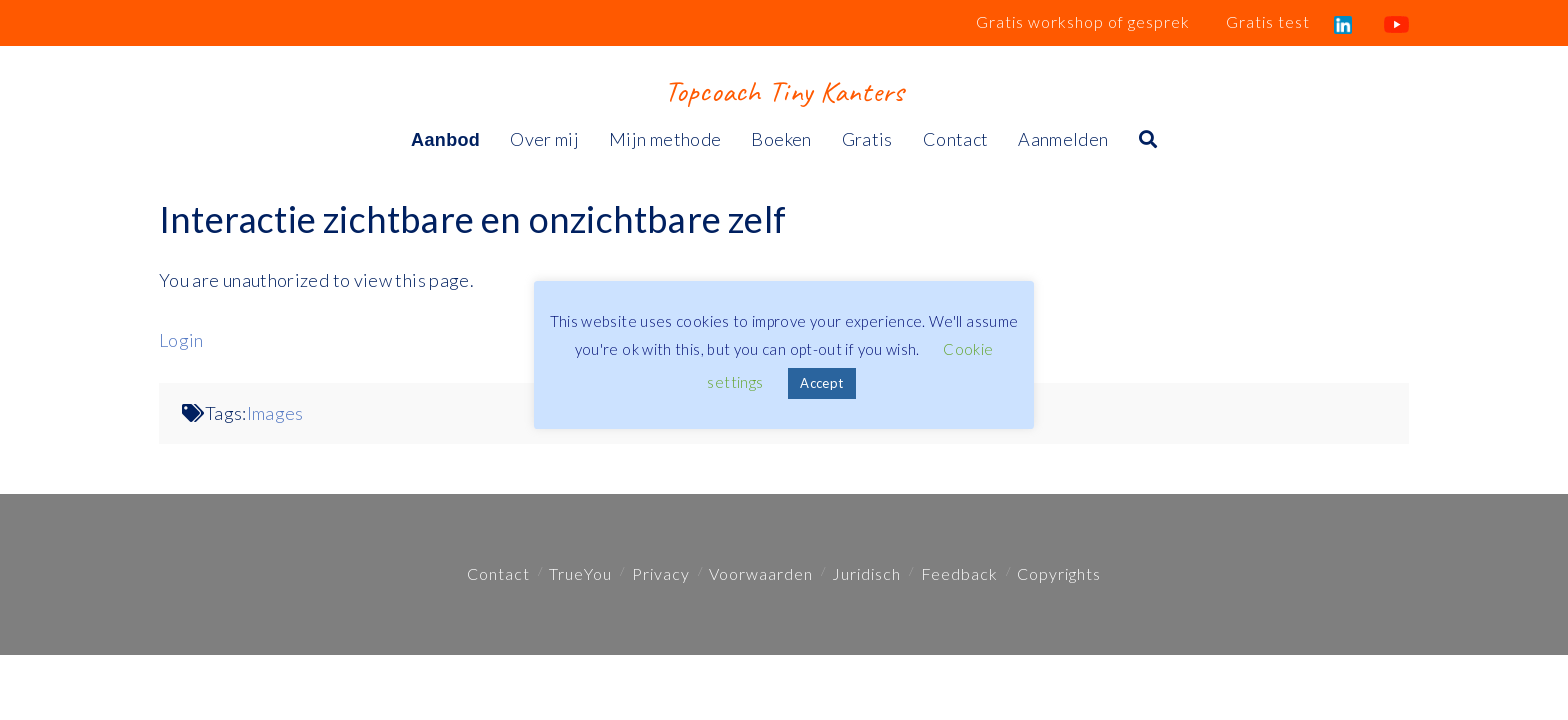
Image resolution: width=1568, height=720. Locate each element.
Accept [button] (821, 383)
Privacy (661, 573)
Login (181, 340)
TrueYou (580, 573)
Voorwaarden (761, 573)
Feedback (959, 573)
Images (275, 413)
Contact (498, 573)
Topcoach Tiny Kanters (783, 91)
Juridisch (866, 573)
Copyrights (1059, 573)
